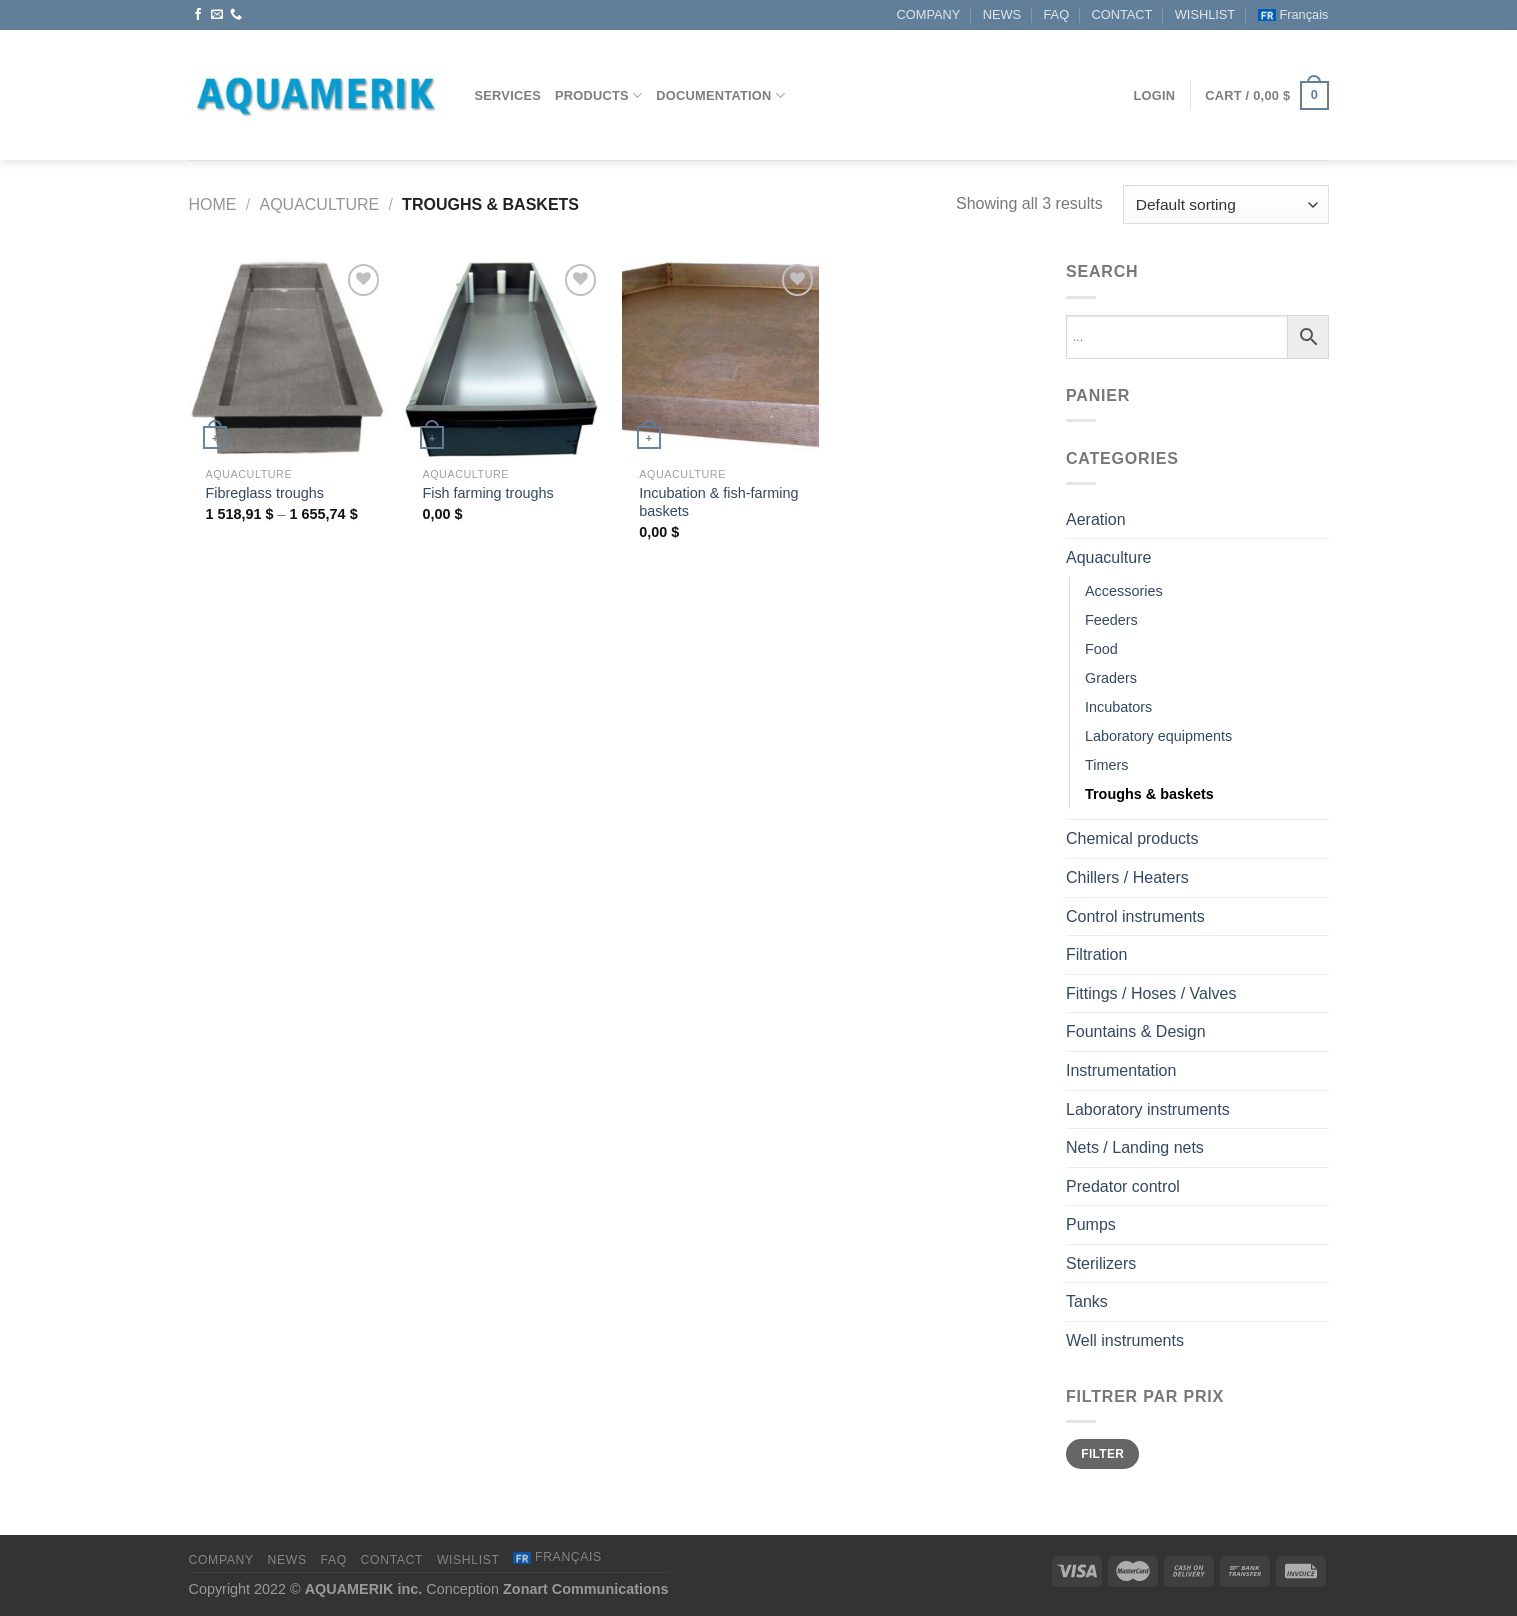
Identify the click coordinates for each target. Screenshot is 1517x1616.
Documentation (720, 95)
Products (598, 95)
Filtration (1096, 954)
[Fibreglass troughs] (286, 357)
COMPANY (929, 14)
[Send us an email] (217, 15)
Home (213, 204)
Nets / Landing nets (1135, 1147)
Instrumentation (1121, 1070)
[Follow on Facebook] (198, 15)
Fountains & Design (1136, 1031)
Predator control (1123, 1186)
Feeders (1111, 620)
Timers (1106, 765)
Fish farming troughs (487, 493)
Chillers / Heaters (1127, 877)
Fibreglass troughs (265, 493)
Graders (1111, 678)
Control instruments (1135, 916)
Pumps (1091, 1224)
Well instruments (1125, 1340)
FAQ (1056, 14)
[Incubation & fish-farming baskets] (720, 357)
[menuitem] (1293, 15)
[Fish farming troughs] (503, 357)
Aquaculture (319, 204)
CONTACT (1121, 14)
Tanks (1087, 1301)
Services (508, 95)
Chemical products (1132, 838)
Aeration (1096, 519)
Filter (1102, 1454)
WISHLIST (1205, 14)
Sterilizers (1101, 1263)
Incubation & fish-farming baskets (718, 502)
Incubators (1118, 707)
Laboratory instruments (1148, 1109)
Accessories (1124, 591)
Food (1101, 649)
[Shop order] (1225, 204)
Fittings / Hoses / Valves (1151, 993)
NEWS (1002, 14)
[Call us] (236, 15)
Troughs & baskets (1149, 794)
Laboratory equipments (1158, 736)
